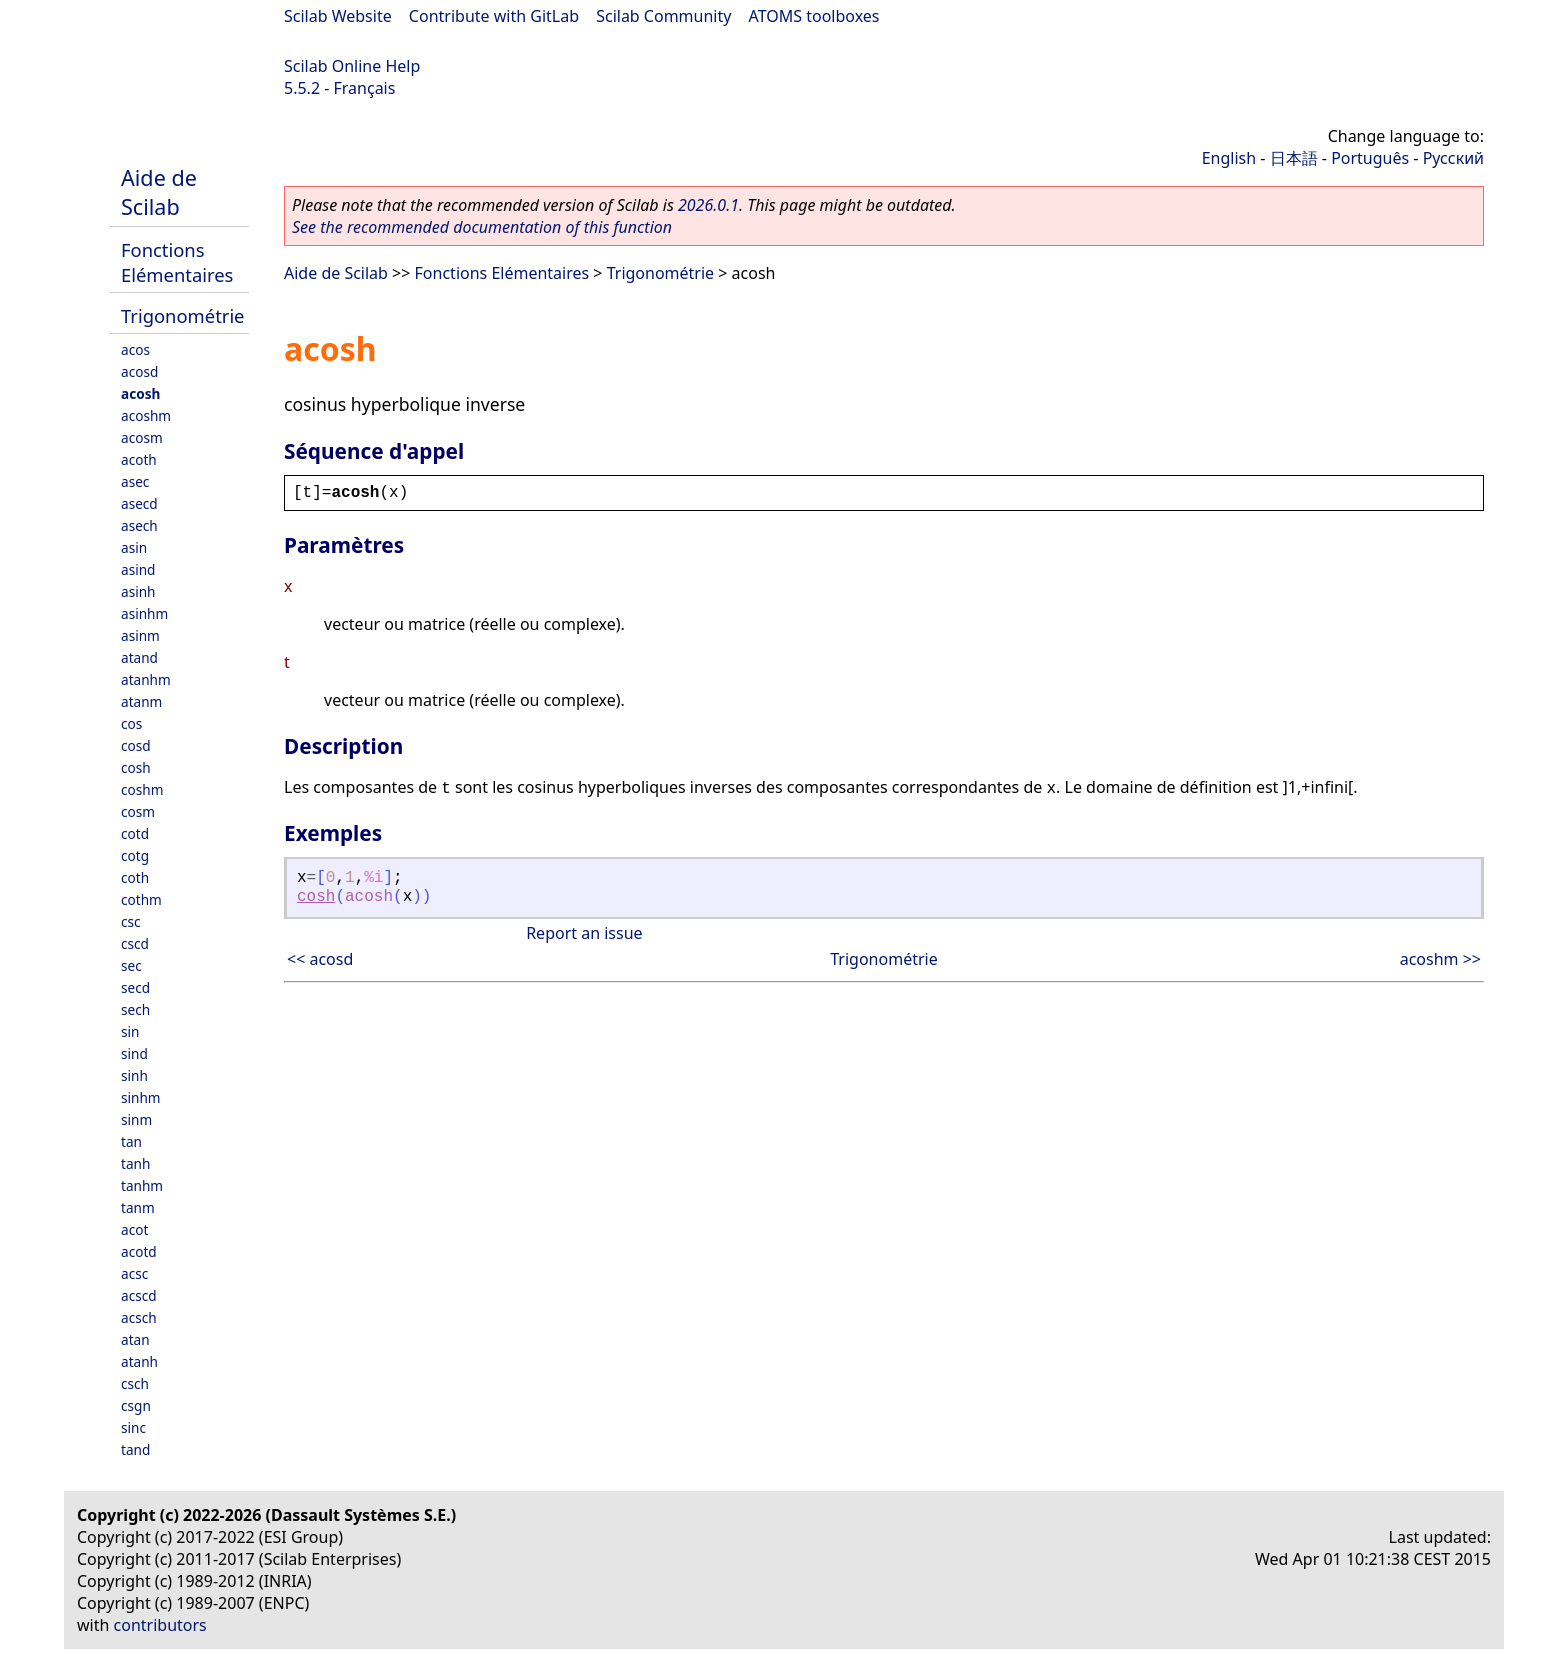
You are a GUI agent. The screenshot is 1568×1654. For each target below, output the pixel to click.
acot (134, 1229)
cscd (135, 943)
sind (134, 1053)
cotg (135, 855)
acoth (139, 459)
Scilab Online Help (352, 66)
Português (1370, 158)
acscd (139, 1295)
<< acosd (320, 959)
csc (131, 921)
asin (134, 547)
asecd (139, 503)
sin (130, 1031)
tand (135, 1449)
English (1229, 158)
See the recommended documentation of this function (482, 227)
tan (131, 1141)
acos (135, 349)
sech (135, 1009)
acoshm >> (1440, 959)
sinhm (141, 1097)
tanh (135, 1163)
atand (139, 657)
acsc (134, 1273)
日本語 (1294, 158)
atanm (141, 701)
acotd (139, 1251)
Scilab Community (663, 16)
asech (139, 525)
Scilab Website (338, 16)
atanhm (146, 679)
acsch (139, 1317)
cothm (141, 899)
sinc (133, 1427)
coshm (142, 789)
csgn (136, 1405)
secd (135, 987)
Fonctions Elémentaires (177, 262)
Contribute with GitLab (494, 16)
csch (135, 1383)
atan (135, 1339)
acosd (139, 371)
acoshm (146, 415)
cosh (136, 767)
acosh (140, 393)
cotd (135, 833)
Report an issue (584, 933)
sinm (136, 1119)
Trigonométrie (183, 315)
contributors (160, 1625)
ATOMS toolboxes (814, 16)
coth (135, 877)
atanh (139, 1361)
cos (131, 723)
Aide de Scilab (159, 192)
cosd (136, 745)
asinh (138, 591)
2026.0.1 (708, 205)
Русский (1453, 158)
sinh (134, 1075)
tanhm (142, 1185)
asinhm (144, 613)
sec (131, 965)
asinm (140, 635)
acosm (142, 437)
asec (135, 481)
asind (138, 569)
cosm (138, 811)
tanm (138, 1207)
